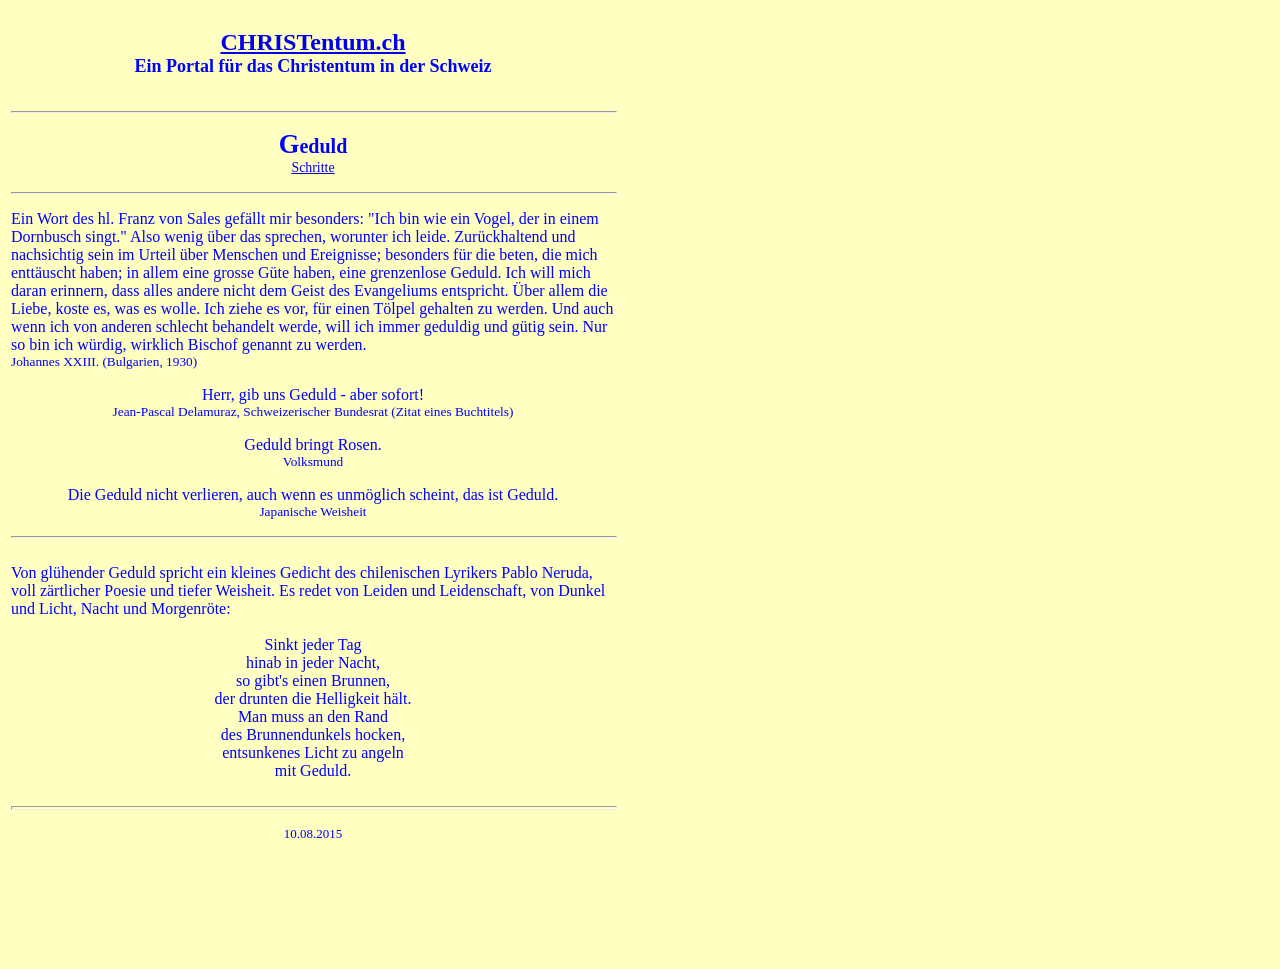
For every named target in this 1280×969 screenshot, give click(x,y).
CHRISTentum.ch (312, 42)
